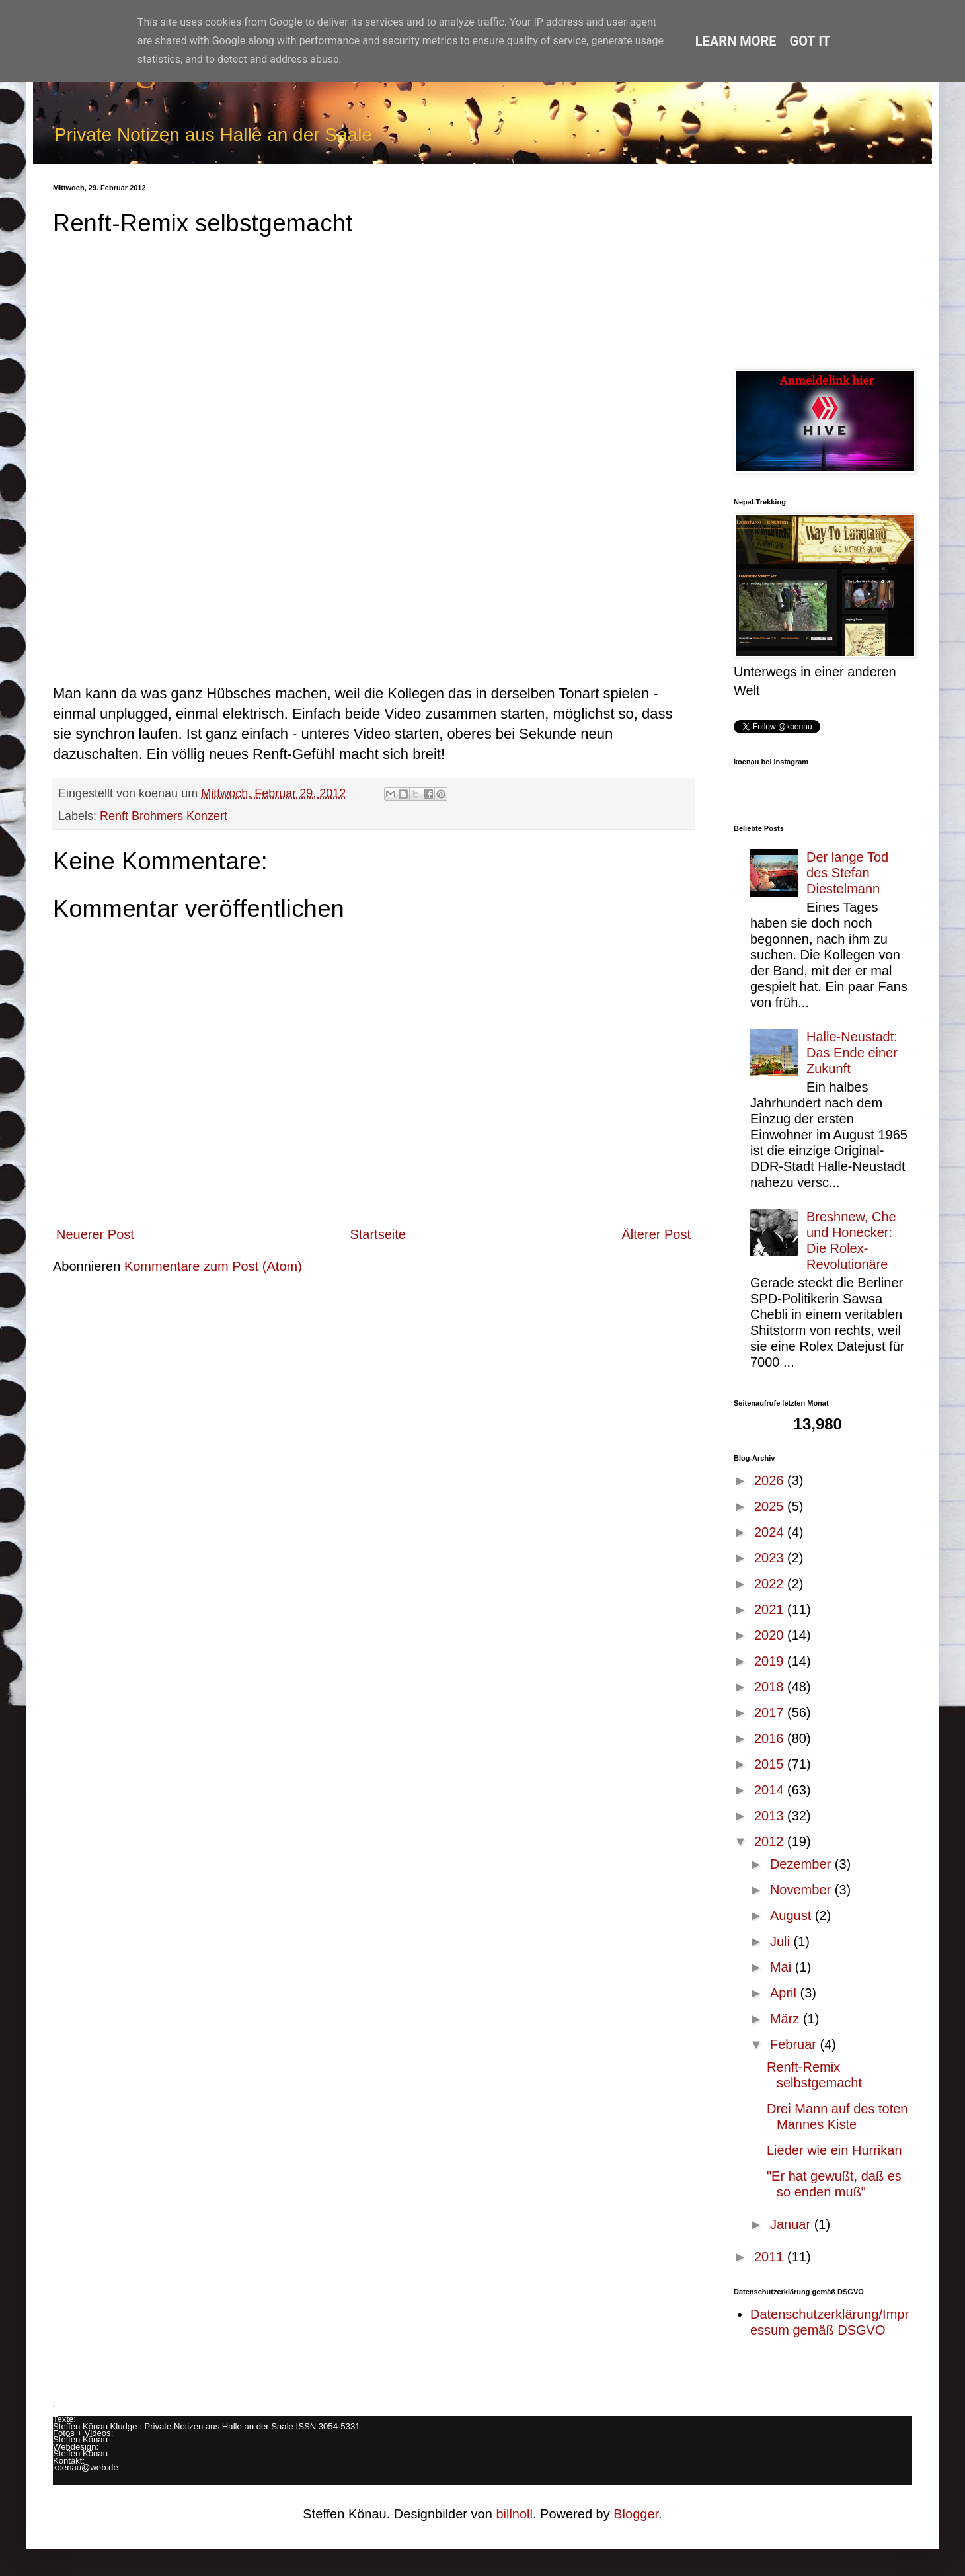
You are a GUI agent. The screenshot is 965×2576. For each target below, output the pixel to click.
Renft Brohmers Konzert (163, 816)
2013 (770, 1815)
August (792, 1915)
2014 (770, 1790)
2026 (770, 1480)
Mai (782, 1967)
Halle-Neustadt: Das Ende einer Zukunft (852, 1052)
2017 (770, 1712)
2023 (770, 1557)
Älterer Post (656, 1234)
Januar (792, 2224)
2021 (770, 1609)
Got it (810, 41)
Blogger (635, 2514)
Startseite (377, 1234)
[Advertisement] (823, 266)
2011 (770, 2256)
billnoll (514, 2514)
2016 (770, 1738)
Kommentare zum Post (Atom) (213, 1266)
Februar (795, 2044)
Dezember (802, 1864)
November (802, 1889)
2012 (770, 1841)
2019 (770, 1661)
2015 (770, 1764)
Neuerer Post (95, 1234)
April (785, 1993)
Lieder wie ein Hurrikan (834, 2150)
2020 (770, 1635)
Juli (782, 1941)
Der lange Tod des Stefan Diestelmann (847, 873)
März (786, 2018)
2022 (770, 1583)
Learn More (736, 41)
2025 (770, 1506)
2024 (770, 1532)
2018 (770, 1686)
